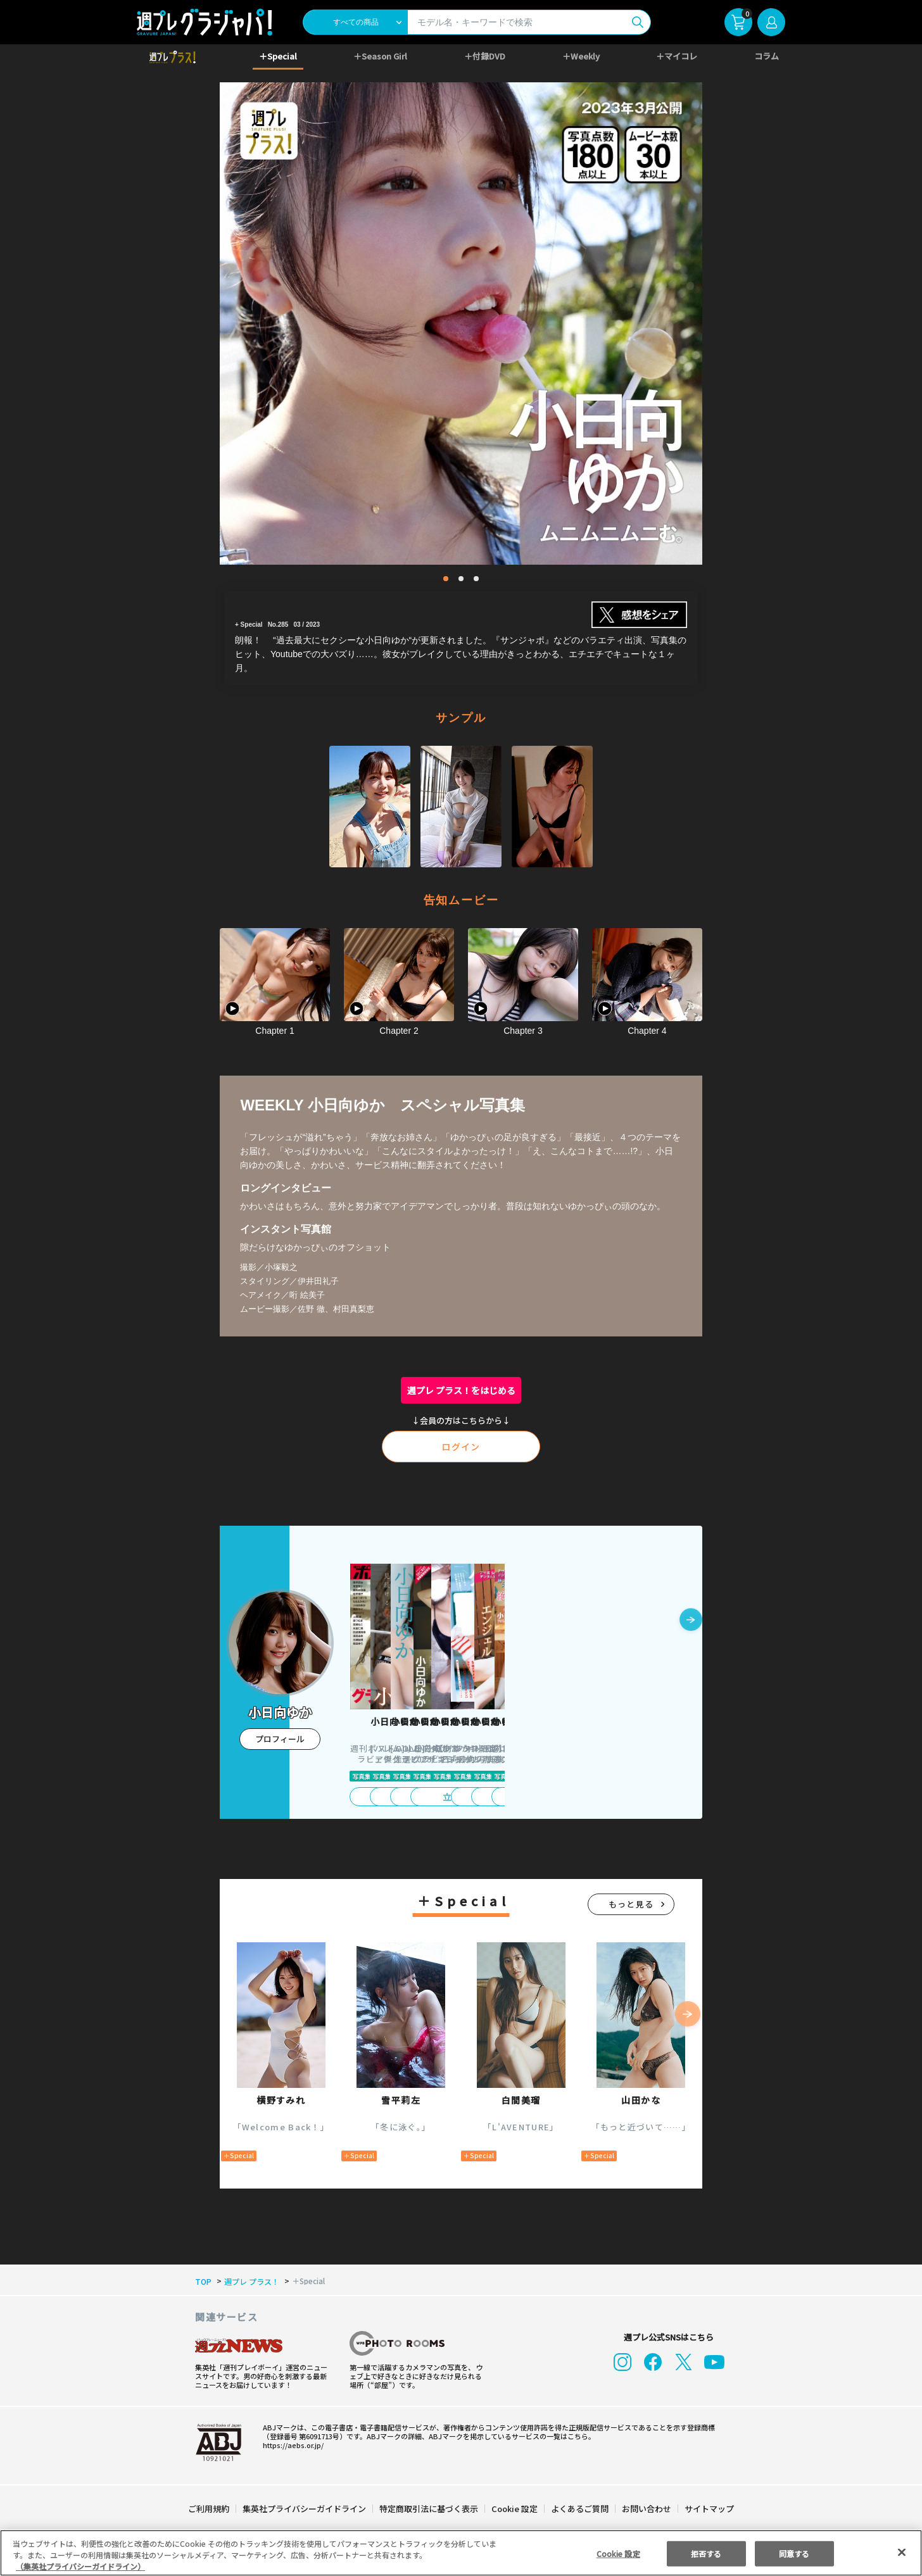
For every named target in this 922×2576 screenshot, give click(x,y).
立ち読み (401, 1796)
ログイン (461, 1446)
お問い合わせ (646, 2508)
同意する (794, 2553)
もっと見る (631, 1904)
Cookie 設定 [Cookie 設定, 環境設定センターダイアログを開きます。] (618, 2553)
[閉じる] (902, 2552)
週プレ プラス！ (249, 2281)
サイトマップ (708, 2508)
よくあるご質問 (579, 2508)
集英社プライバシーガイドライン (305, 2508)
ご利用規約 (209, 2508)
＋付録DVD (484, 56)
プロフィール (280, 1739)
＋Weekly (581, 56)
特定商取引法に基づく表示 (429, 2508)
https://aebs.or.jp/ (291, 2445)
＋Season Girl (380, 56)
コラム (766, 56)
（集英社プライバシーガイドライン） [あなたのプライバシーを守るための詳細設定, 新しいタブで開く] (80, 2566)
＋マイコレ (677, 56)
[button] (691, 1621)
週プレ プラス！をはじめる (461, 1390)
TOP (202, 2281)
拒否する (706, 2553)
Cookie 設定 (514, 2508)
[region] (461, 2553)
